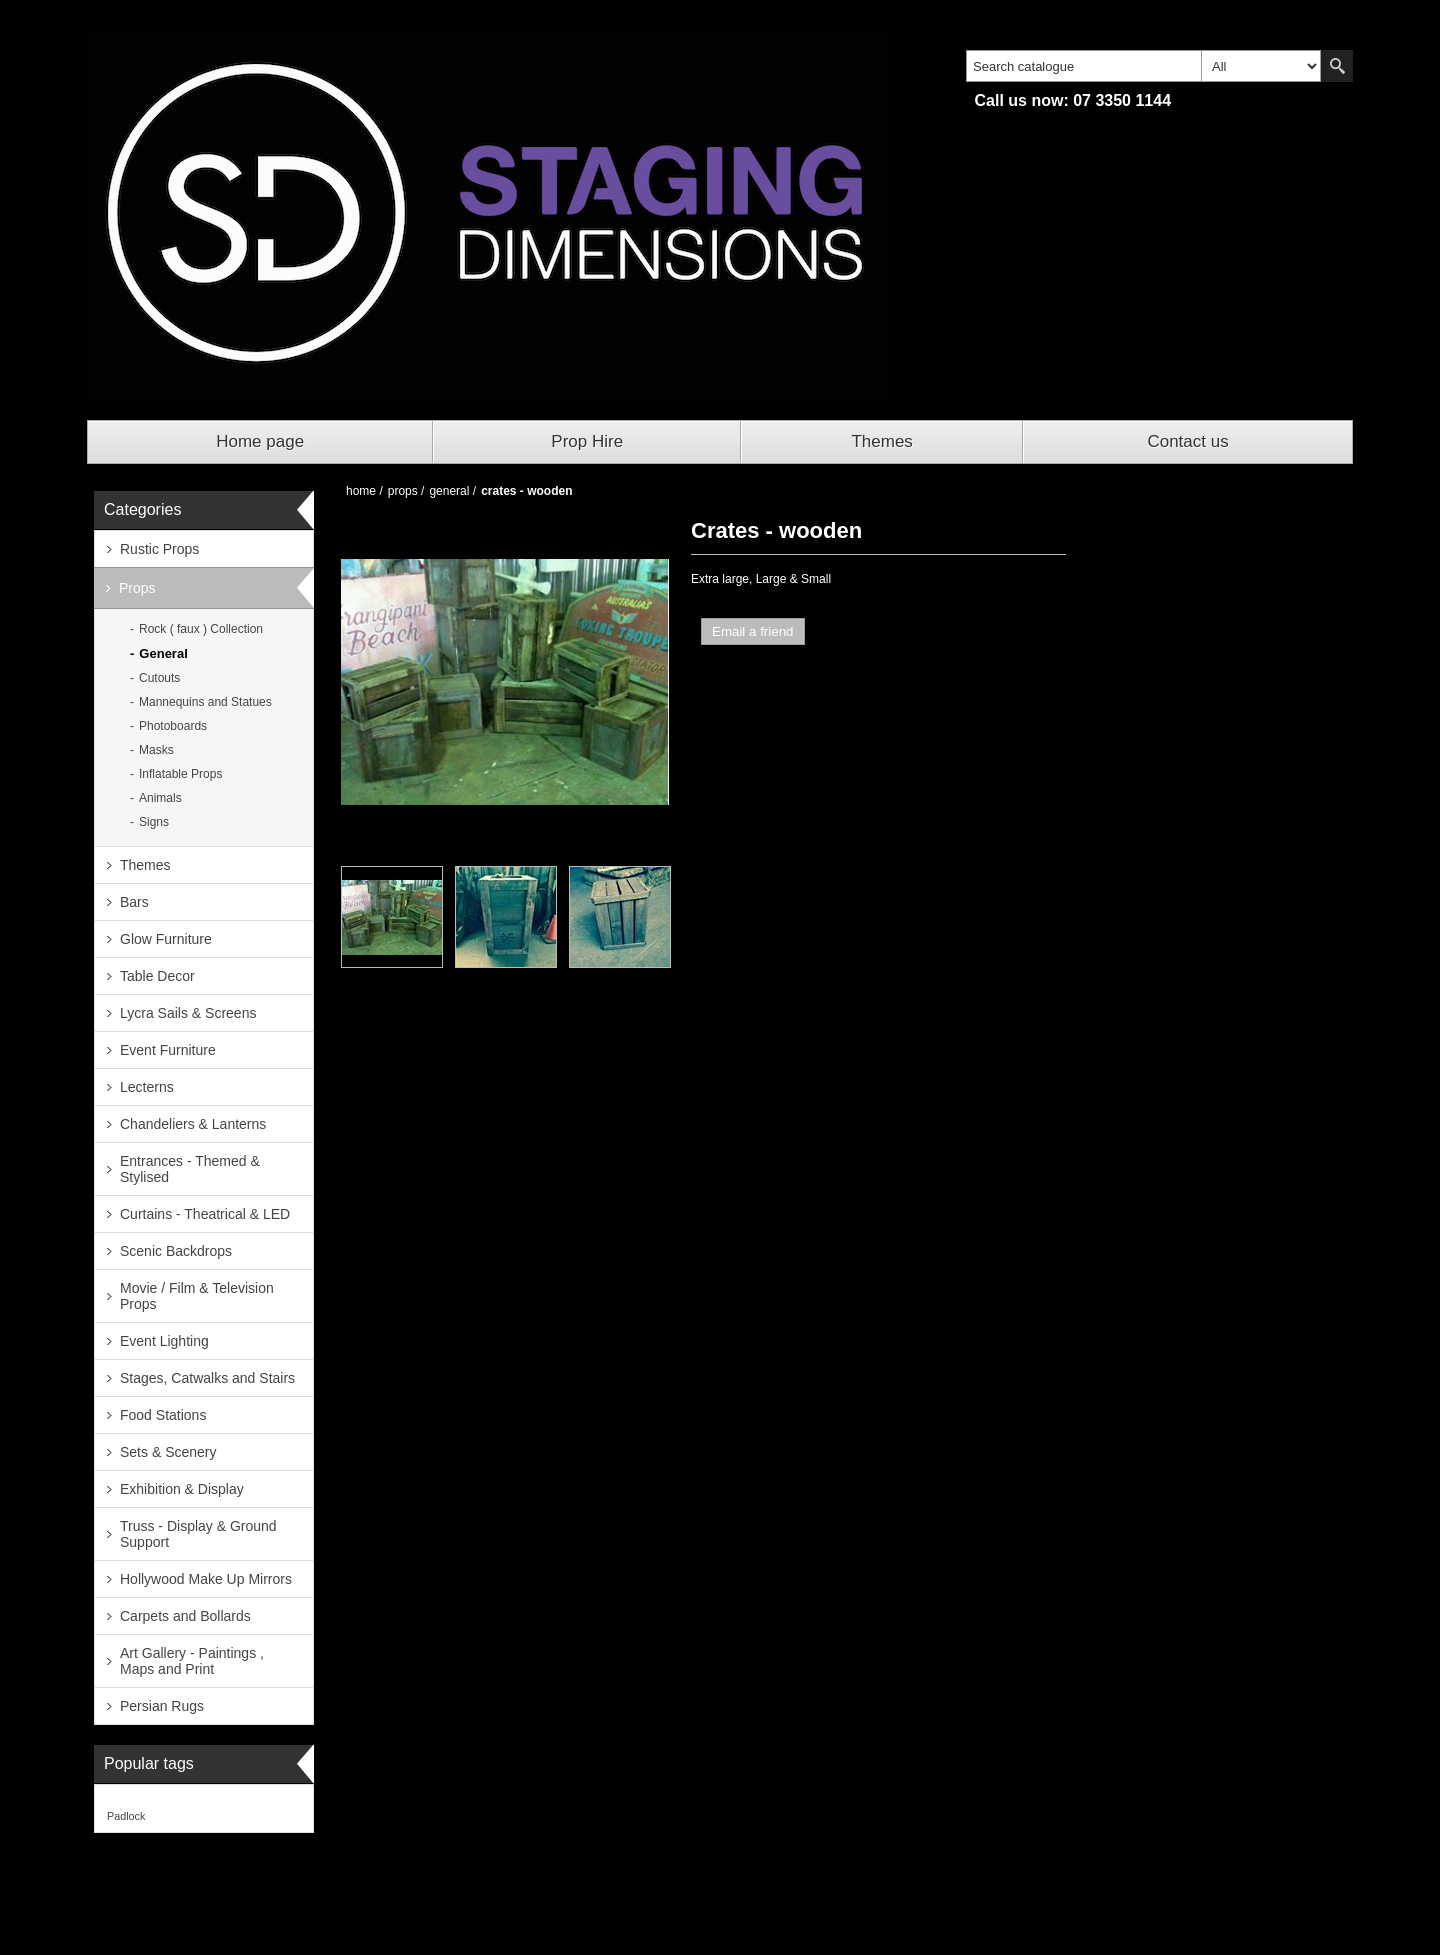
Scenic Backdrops (176, 1251)
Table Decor (157, 976)
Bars (134, 902)
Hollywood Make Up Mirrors (206, 1579)
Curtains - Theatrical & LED (205, 1214)
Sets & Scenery (168, 1452)
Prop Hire (587, 441)
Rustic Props (159, 549)
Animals (160, 798)
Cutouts (159, 678)
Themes (881, 441)
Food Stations (163, 1415)
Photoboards (173, 726)
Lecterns (147, 1087)
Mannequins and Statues (205, 702)
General (163, 653)
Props (137, 588)
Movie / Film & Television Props (197, 1296)
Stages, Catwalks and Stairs (207, 1378)
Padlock (126, 1816)
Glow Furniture (166, 939)
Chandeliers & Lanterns (193, 1124)
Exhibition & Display (182, 1489)
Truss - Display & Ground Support (198, 1534)
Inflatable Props (180, 774)
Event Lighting (164, 1341)
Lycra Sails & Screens (188, 1013)
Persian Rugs (162, 1706)
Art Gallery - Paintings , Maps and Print (192, 1661)
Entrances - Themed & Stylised (190, 1169)
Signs (154, 822)
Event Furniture (168, 1050)
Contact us (1187, 441)
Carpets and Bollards (185, 1616)
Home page (260, 441)
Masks (156, 750)
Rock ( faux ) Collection (201, 629)
